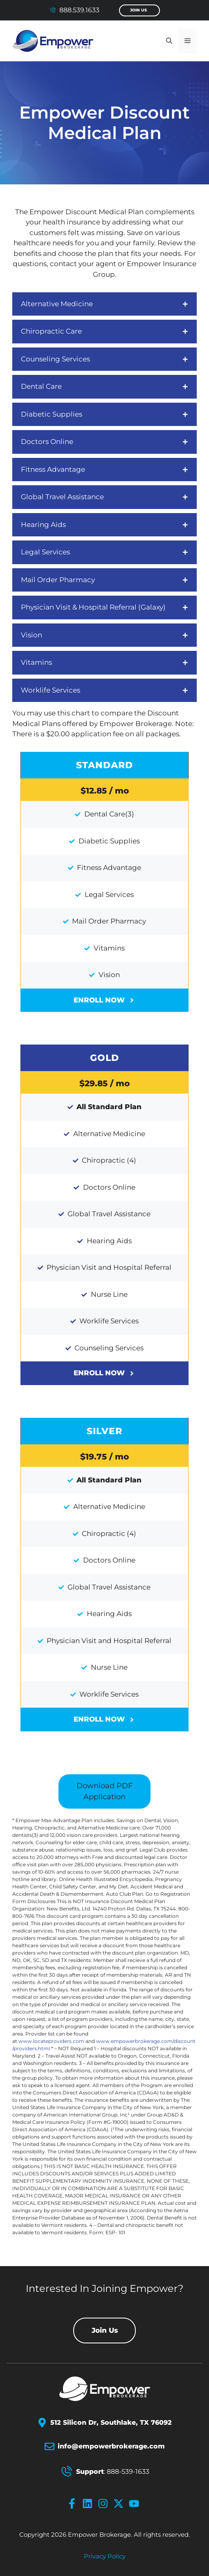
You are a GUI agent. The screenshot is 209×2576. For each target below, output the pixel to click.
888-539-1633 (128, 2471)
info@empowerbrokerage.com (111, 2446)
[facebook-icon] (74, 2503)
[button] (169, 41)
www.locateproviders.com (51, 2041)
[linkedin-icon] (89, 2503)
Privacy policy (105, 2556)
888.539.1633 (79, 10)
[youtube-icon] (136, 2503)
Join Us (138, 10)
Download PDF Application (104, 1791)
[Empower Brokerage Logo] (104, 2388)
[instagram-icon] (105, 2503)
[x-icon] (120, 2503)
